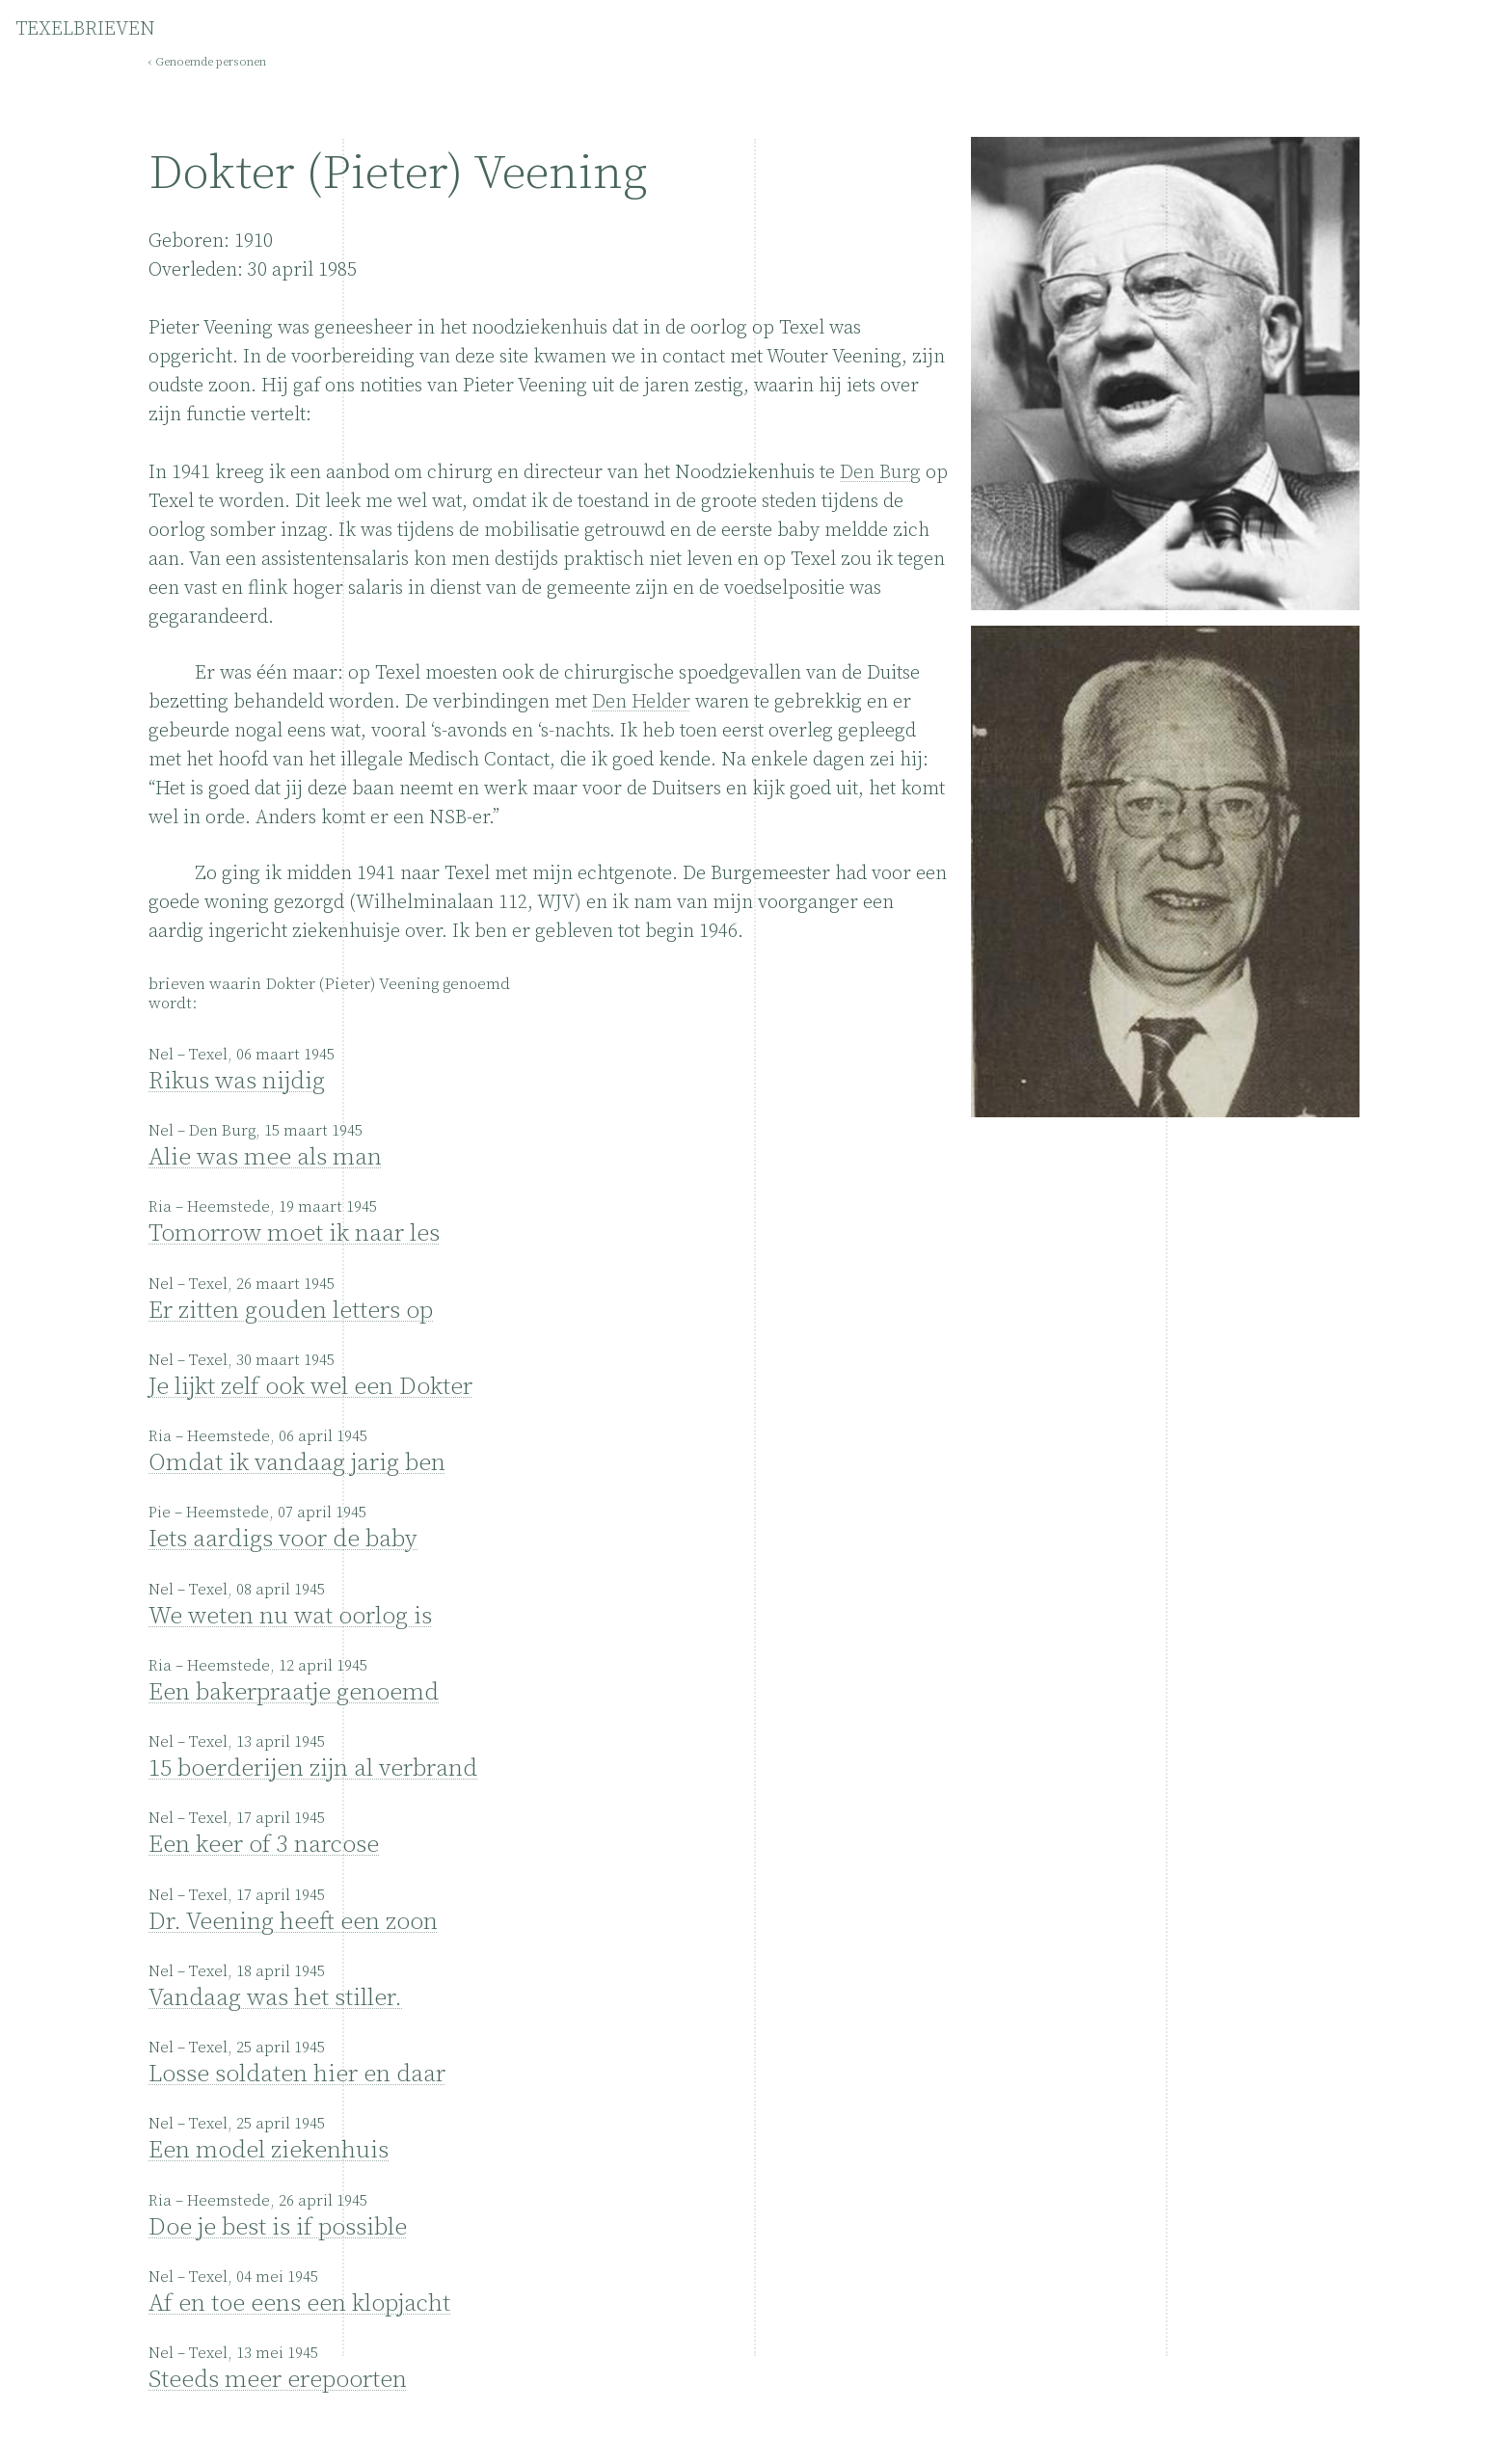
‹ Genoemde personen (207, 61)
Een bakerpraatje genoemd (293, 1692)
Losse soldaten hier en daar (296, 2074)
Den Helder (641, 702)
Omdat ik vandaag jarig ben (296, 1463)
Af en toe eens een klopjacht (299, 2303)
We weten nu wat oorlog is (290, 1616)
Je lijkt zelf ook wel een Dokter (310, 1387)
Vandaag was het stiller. (275, 1998)
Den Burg (880, 473)
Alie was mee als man (265, 1157)
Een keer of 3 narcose (263, 1845)
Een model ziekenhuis (268, 2150)
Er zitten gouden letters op (290, 1311)
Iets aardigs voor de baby (282, 1539)
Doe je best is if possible (277, 2227)
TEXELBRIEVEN (85, 29)
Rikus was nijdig (236, 1081)
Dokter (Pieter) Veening (398, 174)
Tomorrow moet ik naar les (294, 1233)
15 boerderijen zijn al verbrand (312, 1768)
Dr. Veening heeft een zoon (293, 1922)
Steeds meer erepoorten (277, 2380)
